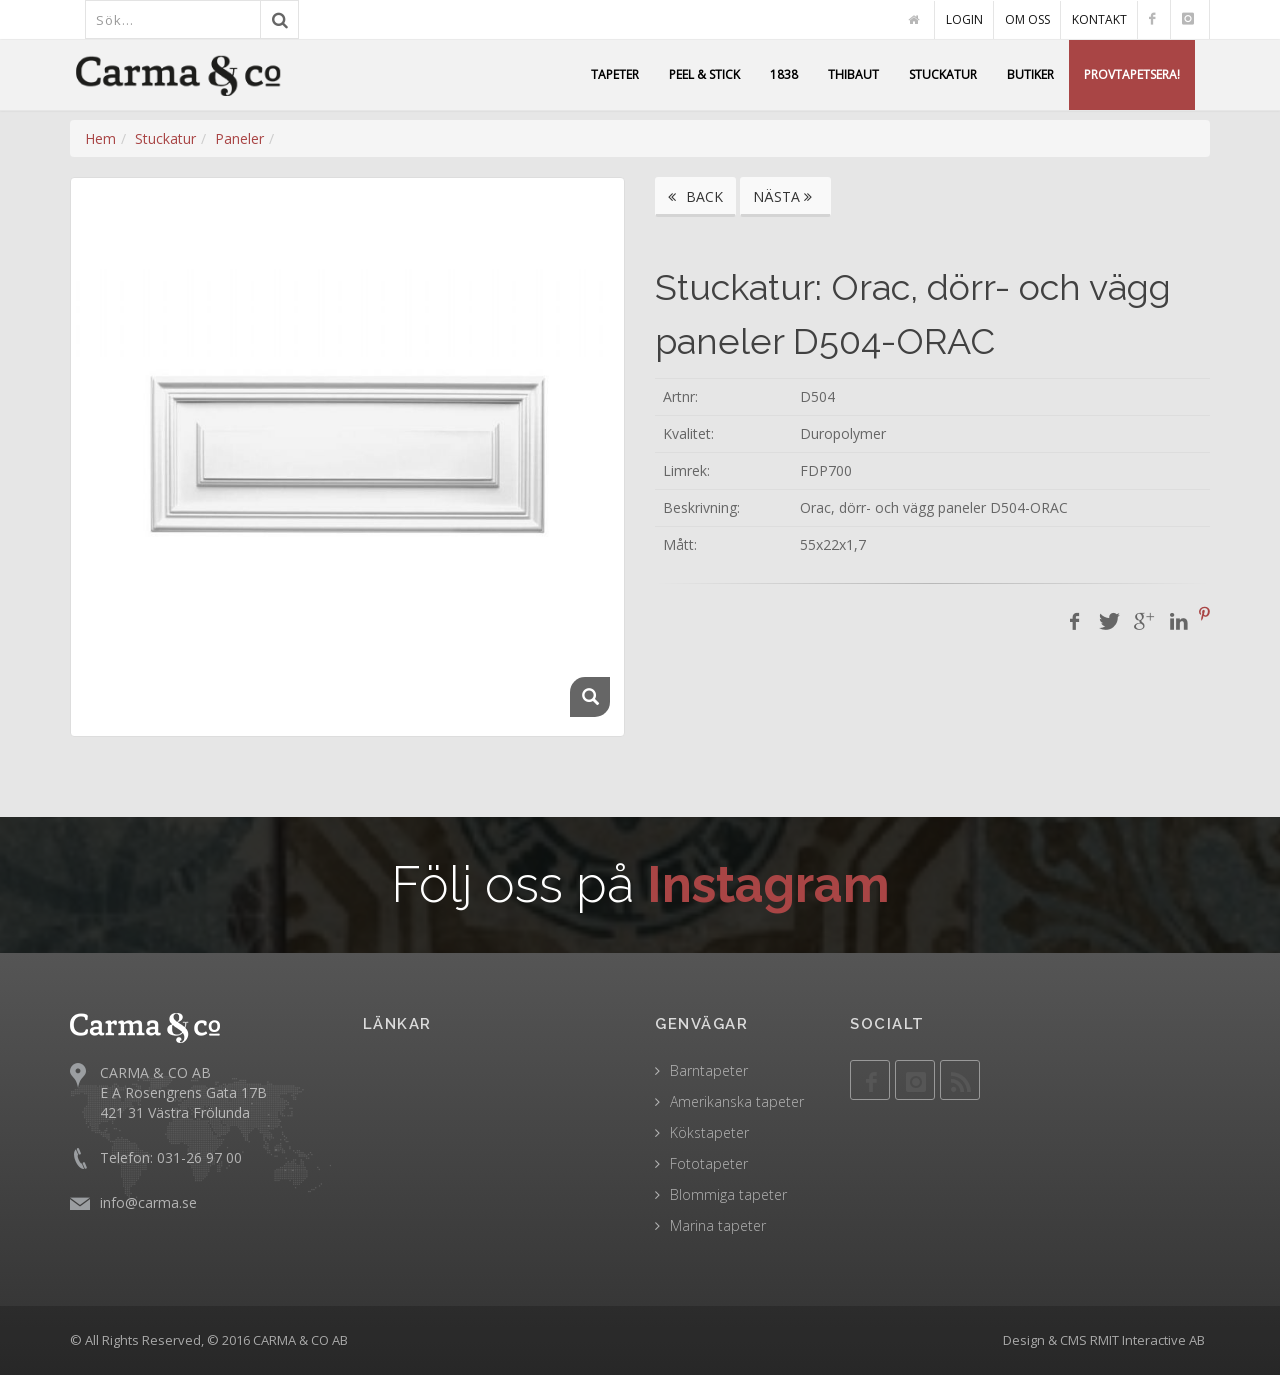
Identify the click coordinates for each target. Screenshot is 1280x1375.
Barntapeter (709, 1070)
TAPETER (615, 74)
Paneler (239, 138)
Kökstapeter (709, 1132)
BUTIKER (1030, 74)
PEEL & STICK (704, 74)
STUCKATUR (943, 74)
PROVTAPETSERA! (1132, 74)
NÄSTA (785, 196)
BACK (695, 196)
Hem (100, 138)
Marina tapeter (718, 1225)
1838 (784, 74)
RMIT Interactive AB (1147, 1340)
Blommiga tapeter (728, 1194)
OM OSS (1027, 19)
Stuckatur (165, 138)
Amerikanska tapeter (737, 1101)
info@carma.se (148, 1201)
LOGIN (964, 19)
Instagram (768, 884)
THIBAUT (853, 74)
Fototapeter (709, 1163)
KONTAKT (1099, 19)
